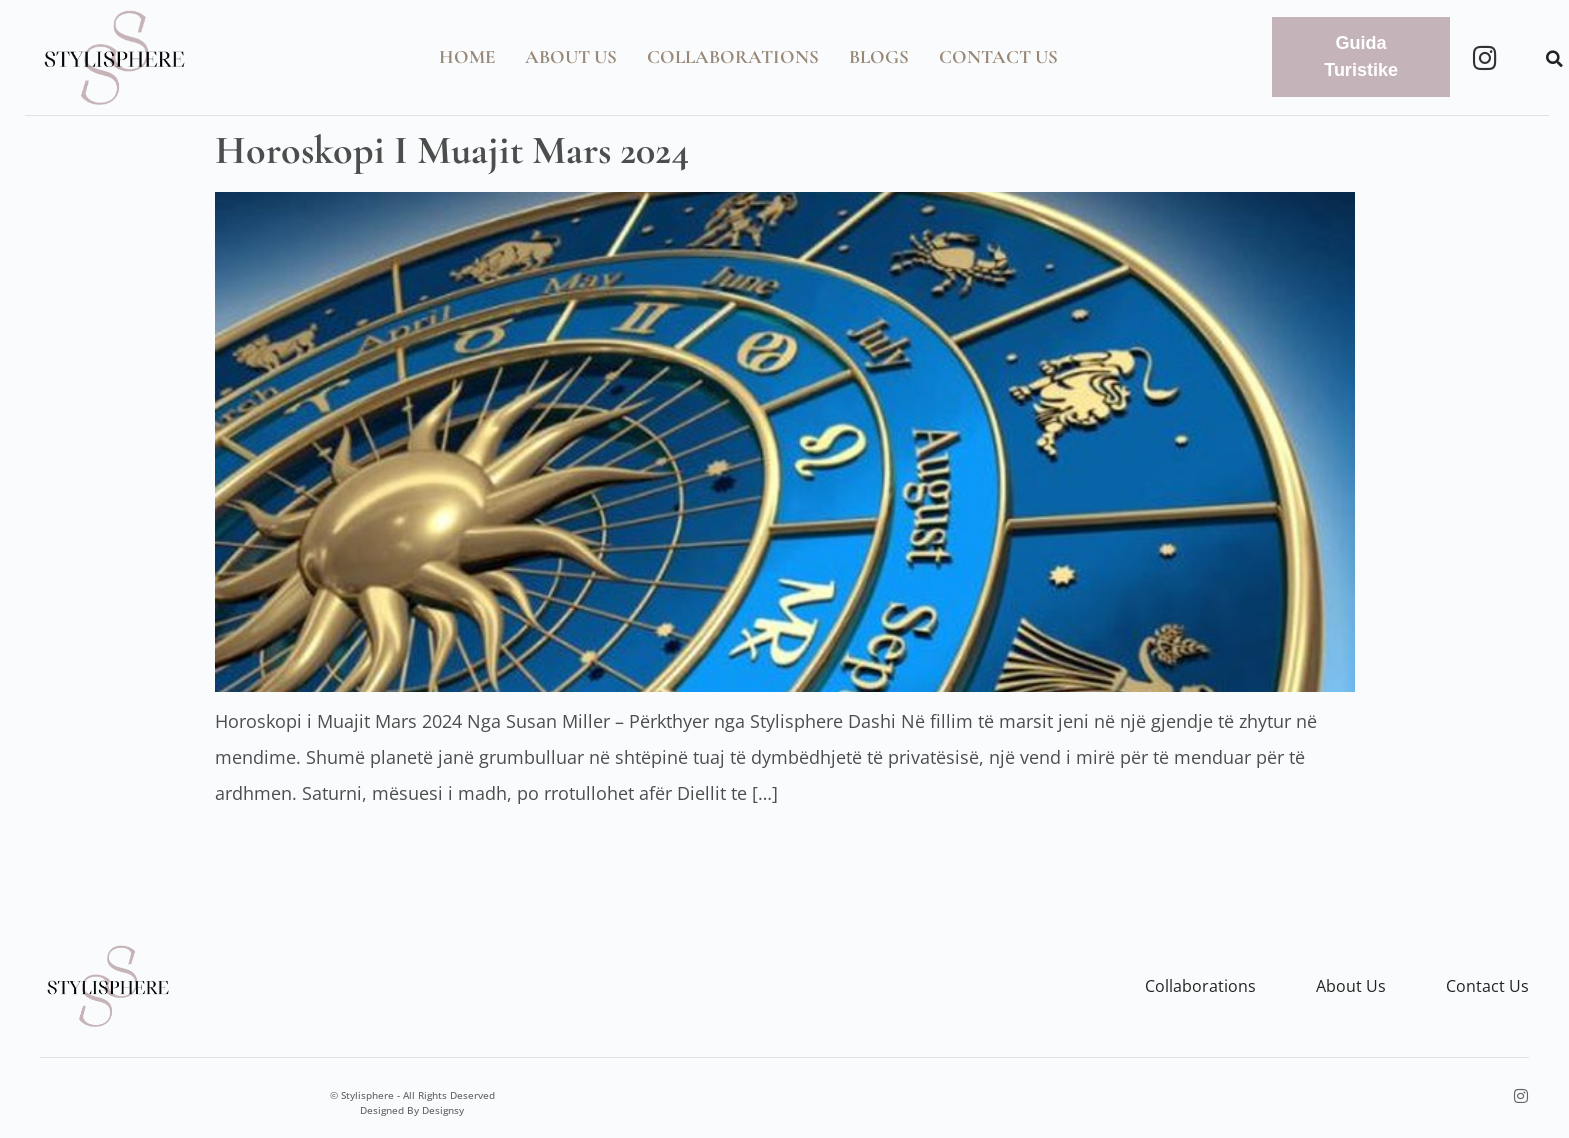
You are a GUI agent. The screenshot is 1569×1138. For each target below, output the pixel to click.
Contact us (1487, 986)
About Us (571, 56)
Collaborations (733, 56)
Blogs (879, 56)
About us (1351, 986)
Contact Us (998, 56)
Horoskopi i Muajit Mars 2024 (452, 150)
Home (467, 56)
